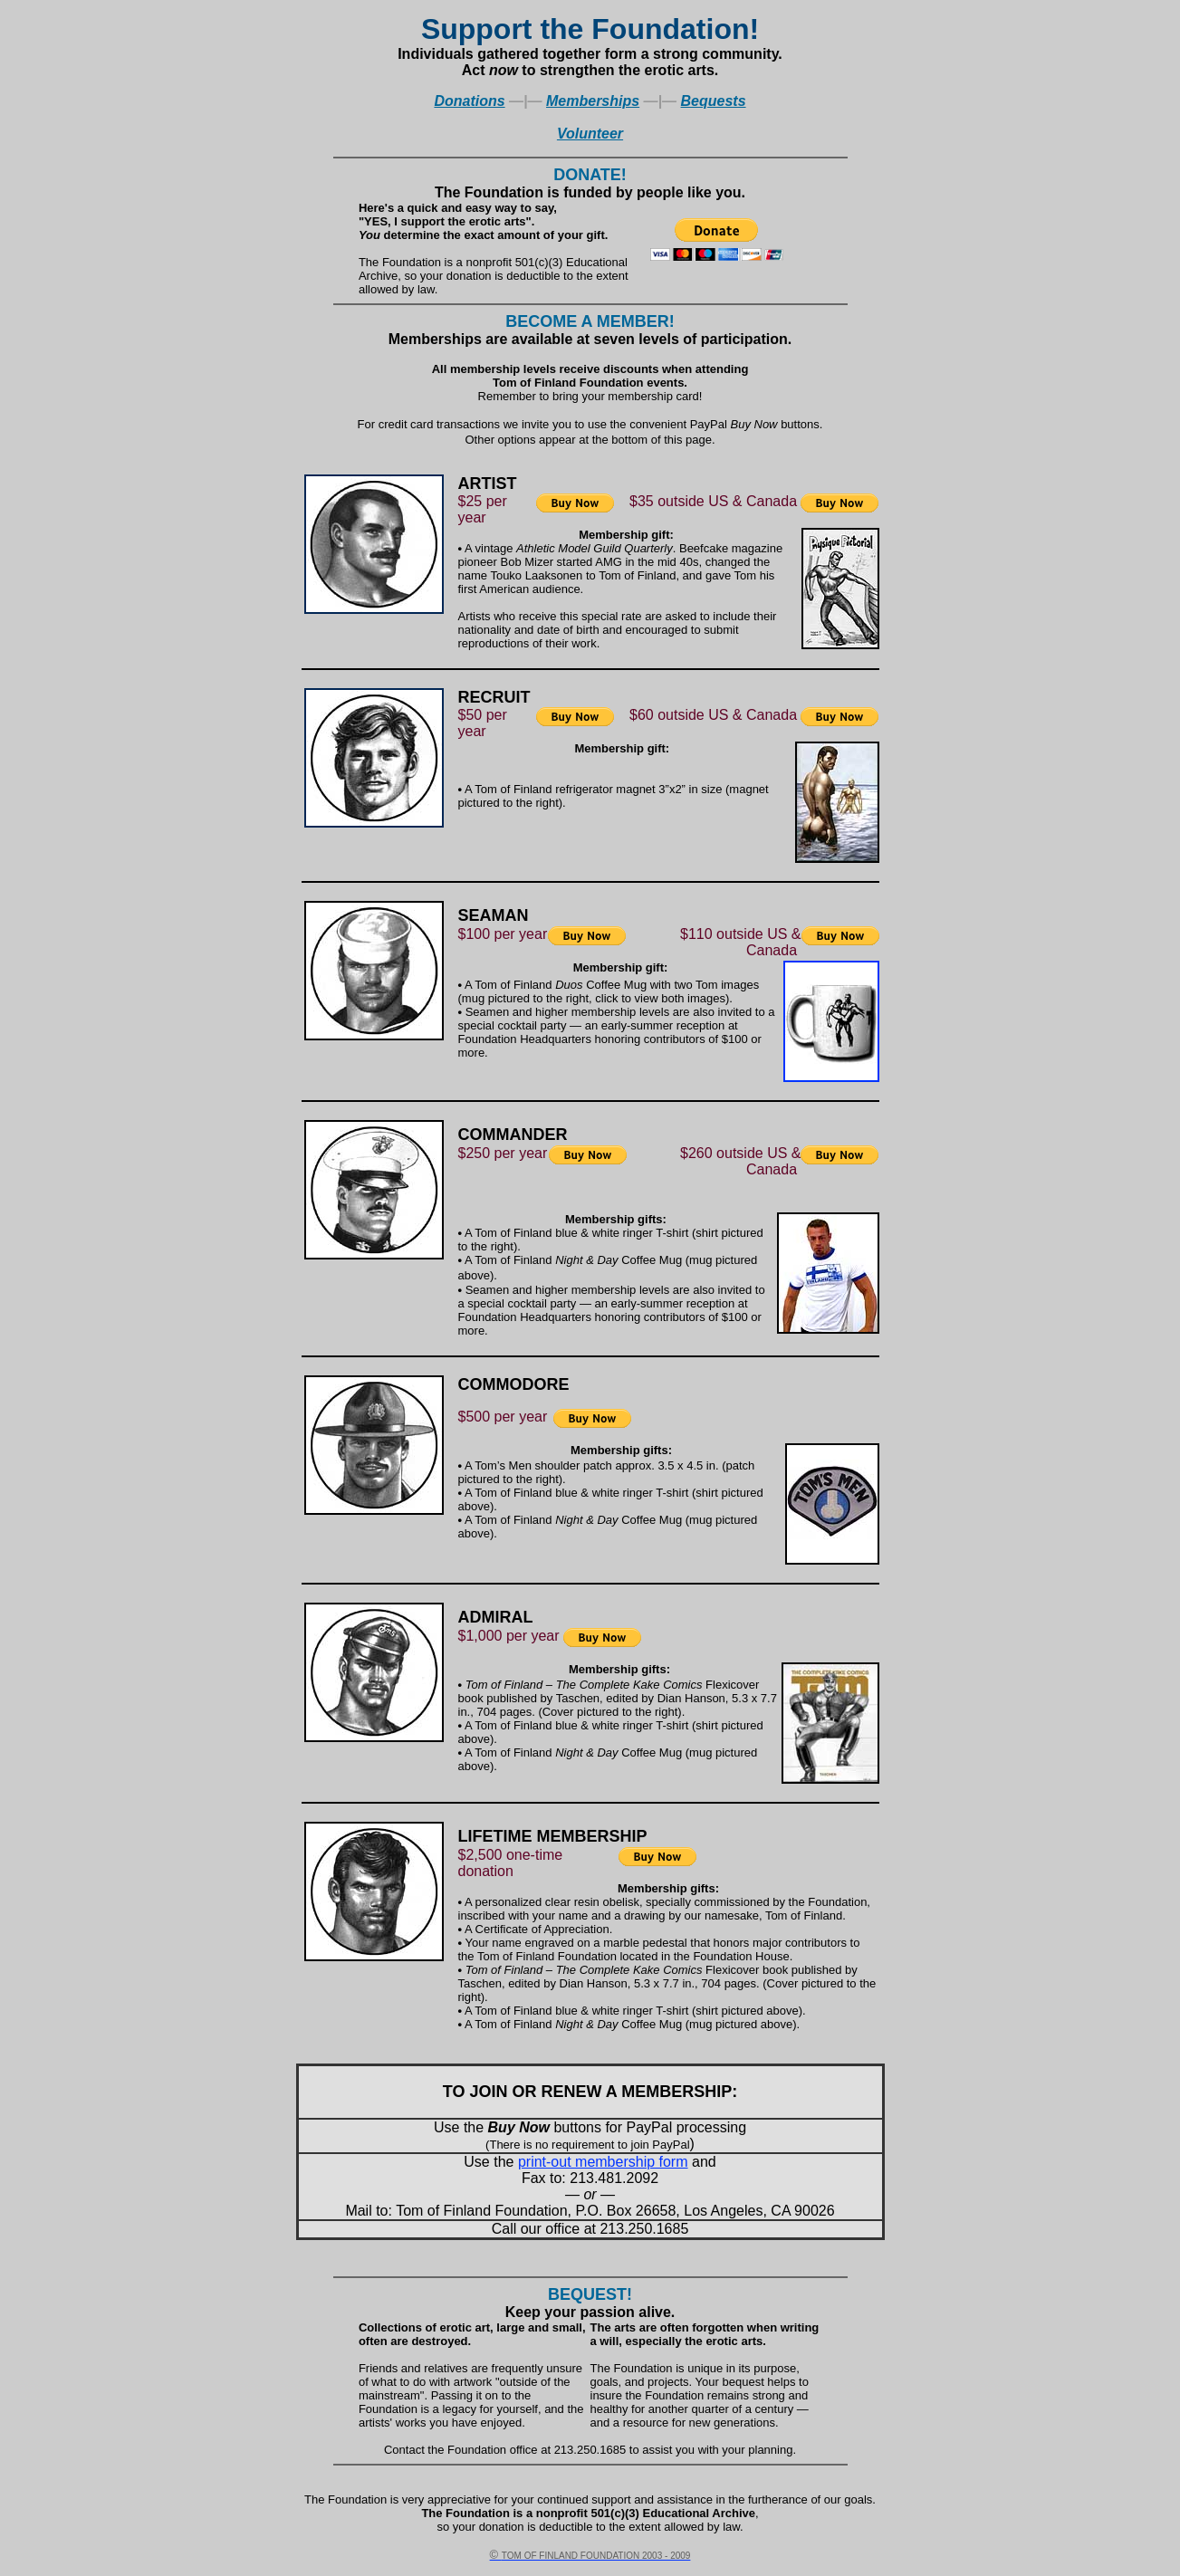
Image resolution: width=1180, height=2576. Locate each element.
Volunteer (590, 133)
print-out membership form (603, 2161)
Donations (469, 101)
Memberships (592, 101)
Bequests (713, 101)
